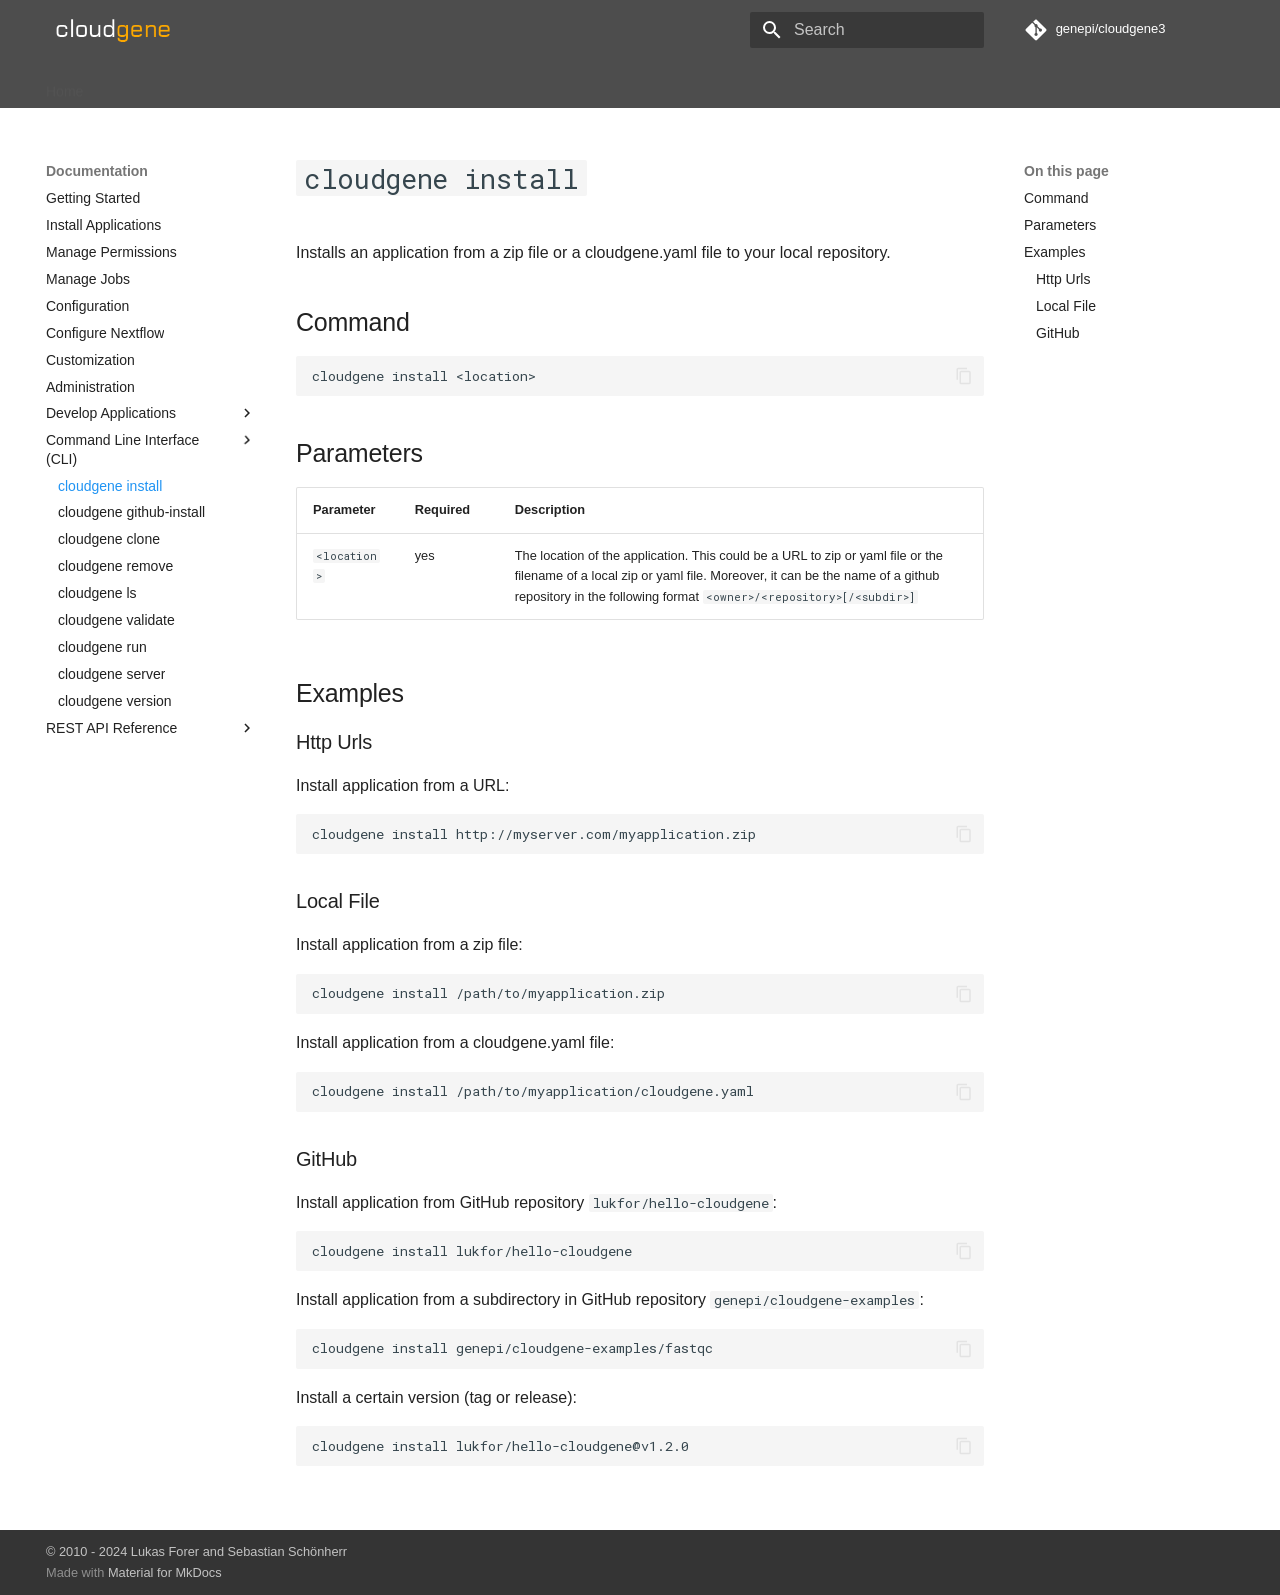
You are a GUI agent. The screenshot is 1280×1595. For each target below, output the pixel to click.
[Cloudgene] (118, 30)
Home (64, 85)
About (334, 85)
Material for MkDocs (165, 1572)
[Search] (867, 30)
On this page (1066, 171)
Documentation (245, 85)
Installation (140, 85)
